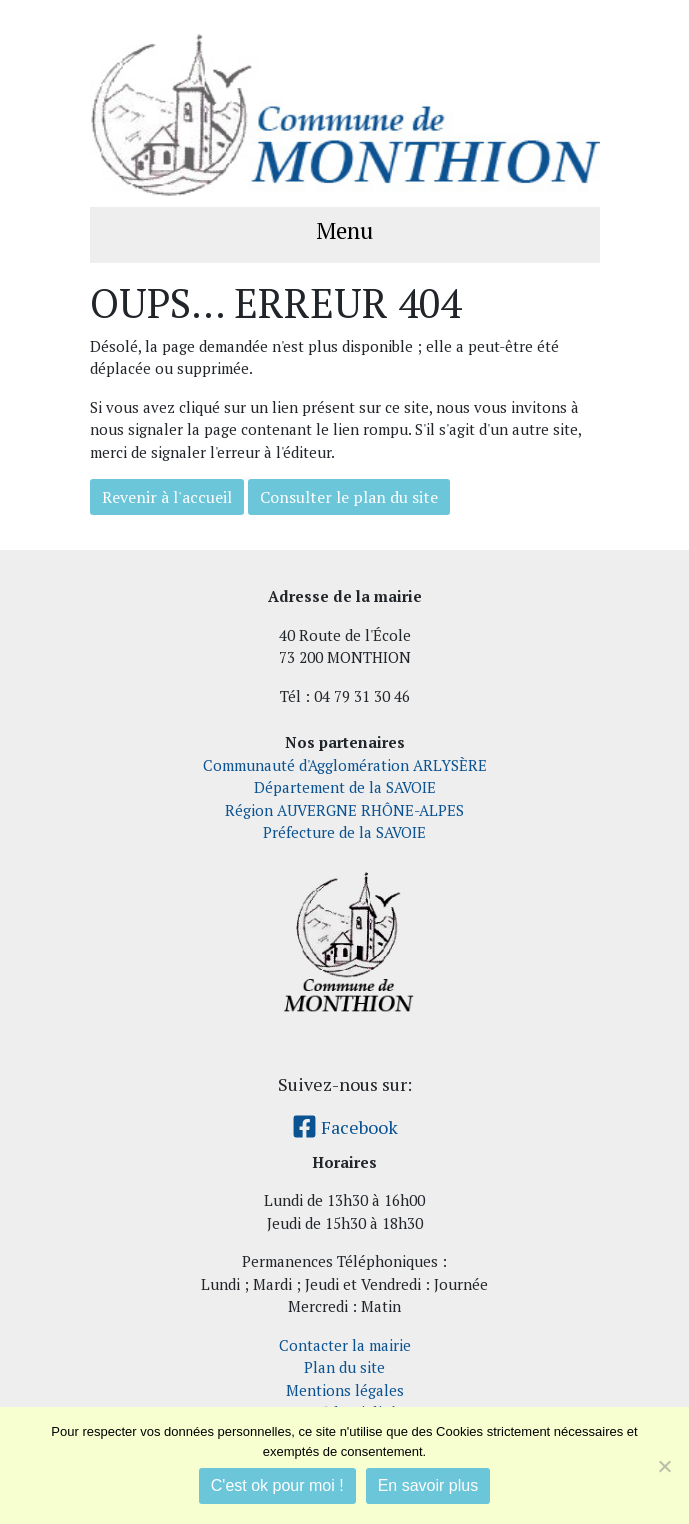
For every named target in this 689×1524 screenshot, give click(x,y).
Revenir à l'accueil (167, 497)
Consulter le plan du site (349, 497)
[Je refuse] (664, 1466)
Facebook (345, 1127)
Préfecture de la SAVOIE (344, 832)
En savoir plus (428, 1485)
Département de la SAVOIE (345, 787)
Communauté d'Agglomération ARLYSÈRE (345, 765)
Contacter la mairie (345, 1345)
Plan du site (344, 1367)
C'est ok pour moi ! (277, 1485)
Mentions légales (345, 1390)
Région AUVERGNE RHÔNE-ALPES (344, 810)
